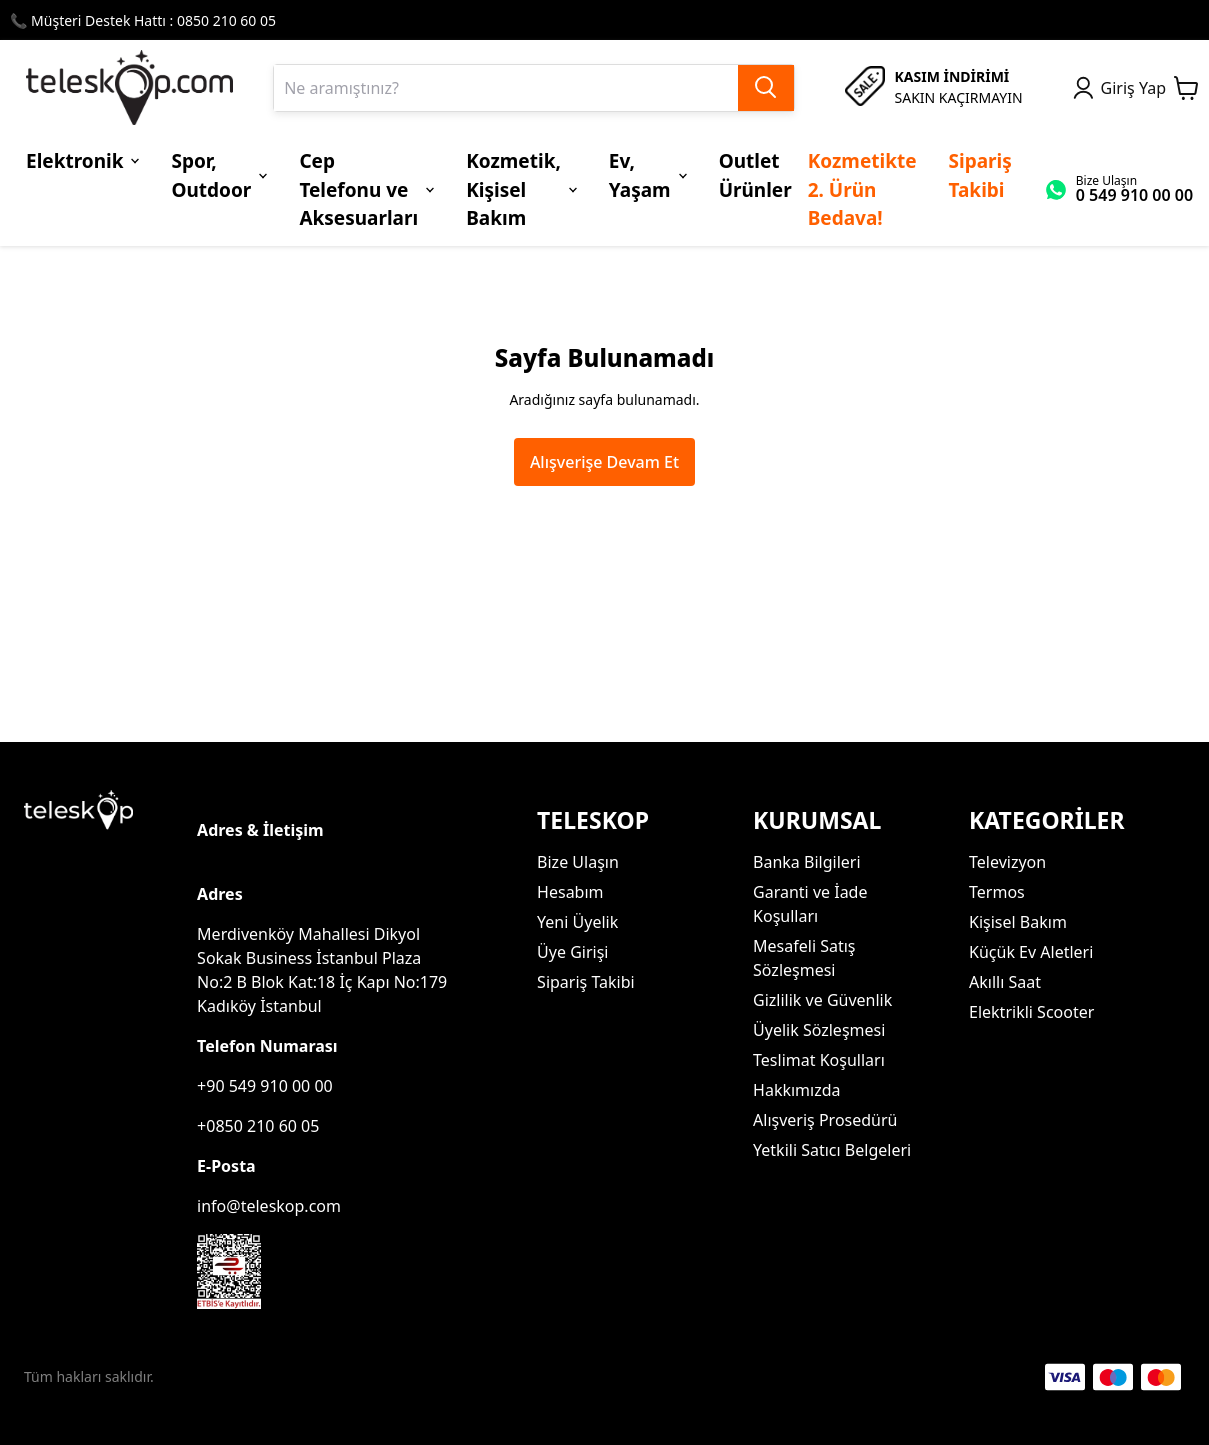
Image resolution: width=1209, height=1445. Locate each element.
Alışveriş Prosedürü (825, 1120)
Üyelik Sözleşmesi (819, 1030)
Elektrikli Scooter (1031, 1012)
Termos (997, 892)
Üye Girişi (572, 952)
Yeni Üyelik (577, 922)
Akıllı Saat (1005, 982)
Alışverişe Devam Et (604, 462)
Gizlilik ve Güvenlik (822, 1000)
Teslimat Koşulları (819, 1060)
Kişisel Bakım (1018, 922)
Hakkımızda (796, 1090)
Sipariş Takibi (586, 982)
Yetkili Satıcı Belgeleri (832, 1150)
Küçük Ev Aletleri (1031, 952)
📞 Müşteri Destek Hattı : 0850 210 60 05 (143, 20)
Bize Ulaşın (578, 862)
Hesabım (570, 892)
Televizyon (1007, 862)
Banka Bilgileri (806, 862)
